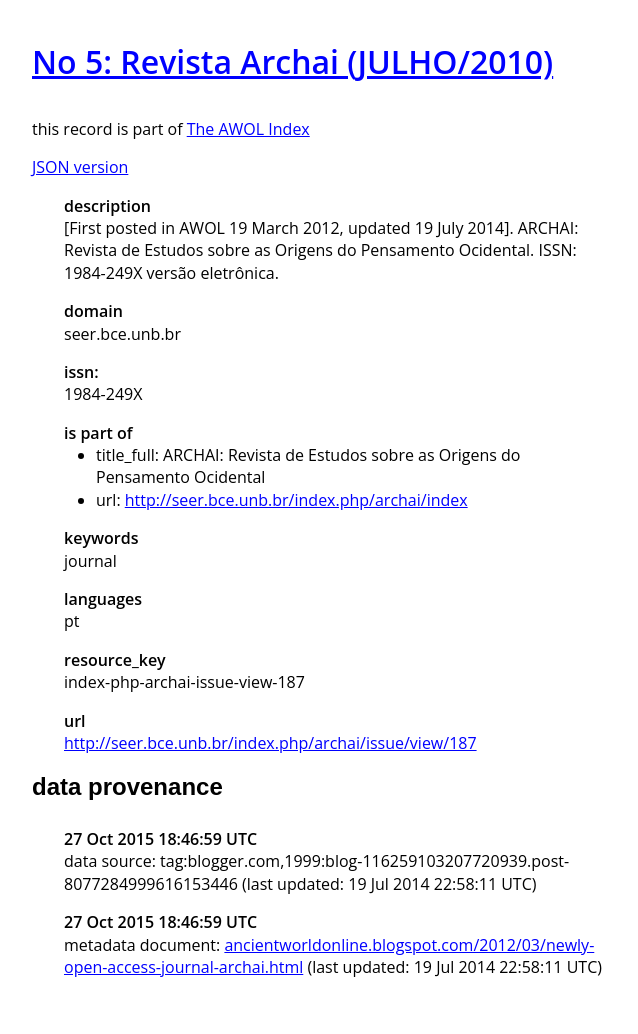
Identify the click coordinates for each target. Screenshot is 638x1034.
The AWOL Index (248, 129)
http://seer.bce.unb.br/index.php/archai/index (296, 500)
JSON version (80, 167)
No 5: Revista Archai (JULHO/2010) (292, 61)
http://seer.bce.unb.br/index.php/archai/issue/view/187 (270, 743)
